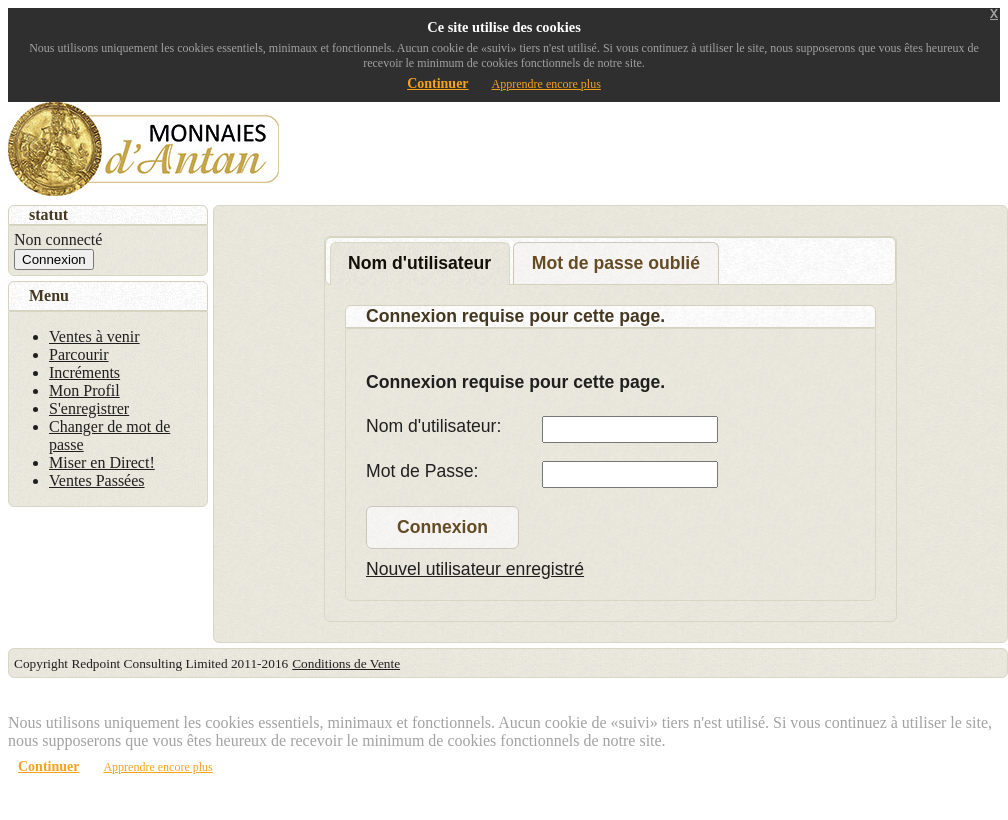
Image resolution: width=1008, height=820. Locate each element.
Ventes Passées (97, 480)
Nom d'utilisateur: (433, 426)
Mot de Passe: (422, 471)
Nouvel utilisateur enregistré (475, 569)
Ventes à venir (94, 336)
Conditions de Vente (346, 663)
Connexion (442, 527)
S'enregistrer (89, 408)
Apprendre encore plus (546, 84)
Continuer (437, 83)
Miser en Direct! (102, 462)
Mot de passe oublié (616, 263)
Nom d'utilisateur (419, 263)
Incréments (84, 372)
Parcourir (79, 354)
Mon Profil (84, 390)
